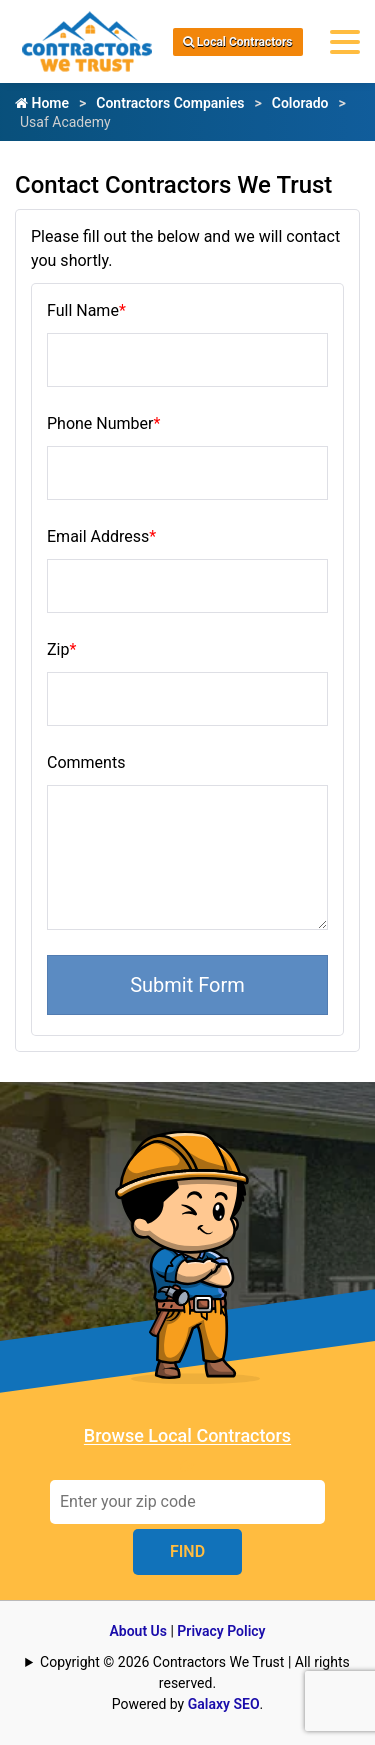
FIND (187, 1551)
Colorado (300, 103)
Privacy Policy (221, 1631)
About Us (138, 1631)
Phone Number (103, 423)
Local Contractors (238, 42)
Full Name (86, 310)
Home (42, 103)
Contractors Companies (170, 103)
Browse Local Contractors (187, 1435)
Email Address (101, 536)
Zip (61, 649)
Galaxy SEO (224, 1704)
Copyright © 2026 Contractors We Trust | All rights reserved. (195, 1672)
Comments (86, 762)
